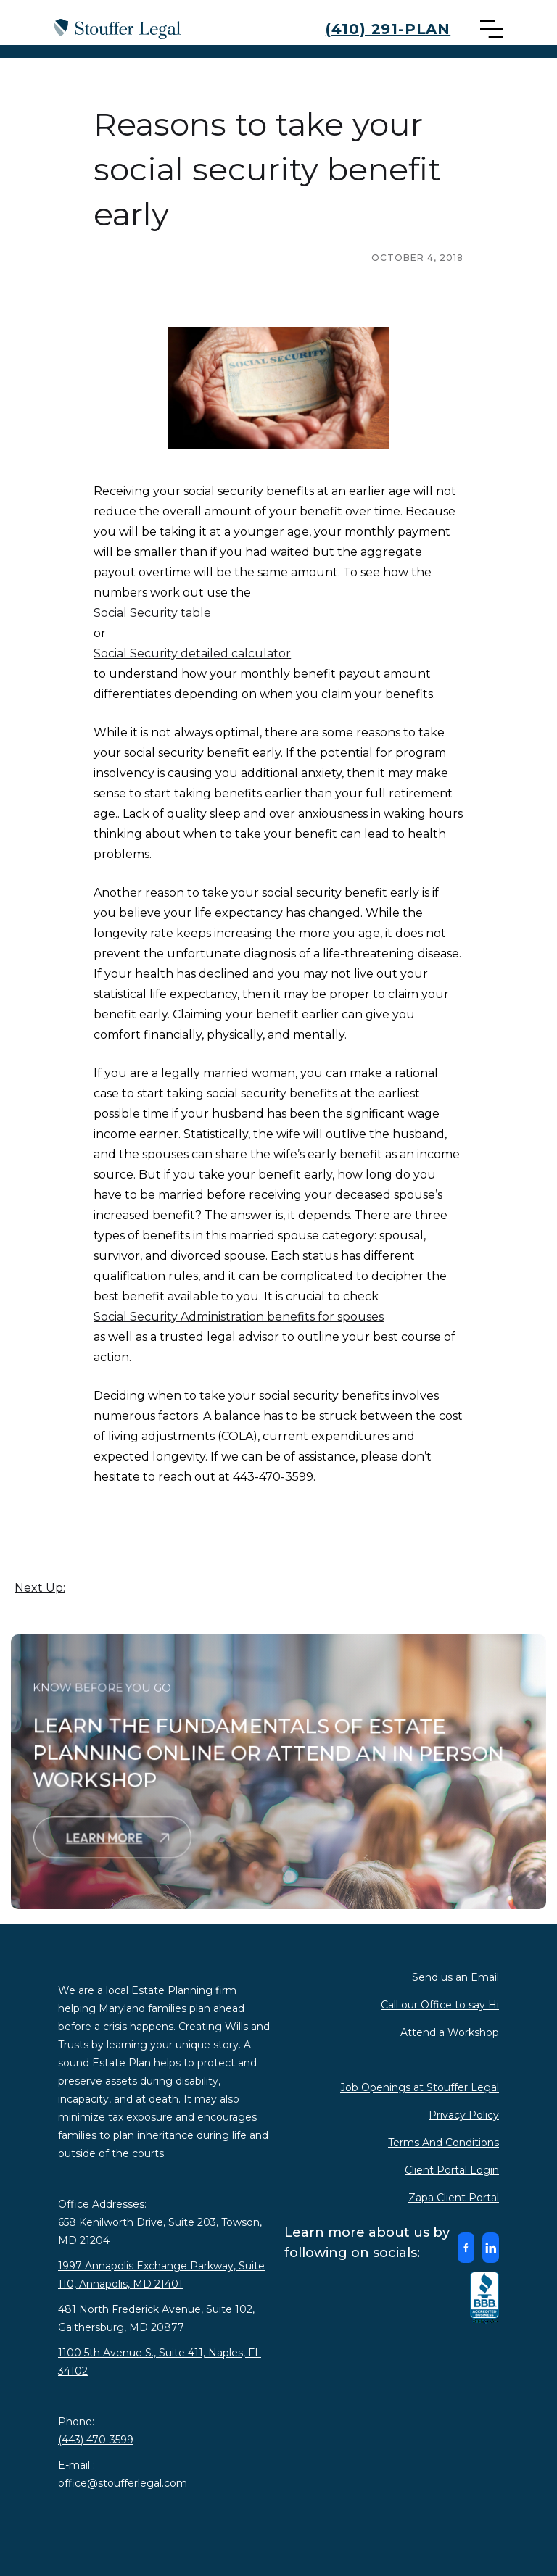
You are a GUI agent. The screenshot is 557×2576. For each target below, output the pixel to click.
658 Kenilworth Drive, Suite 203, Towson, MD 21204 (160, 2231)
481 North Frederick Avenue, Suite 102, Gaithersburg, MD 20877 (156, 2318)
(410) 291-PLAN (388, 29)
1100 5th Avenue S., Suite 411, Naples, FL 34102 (159, 2361)
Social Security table (152, 613)
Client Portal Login (452, 2170)
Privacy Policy (464, 2115)
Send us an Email (455, 1977)
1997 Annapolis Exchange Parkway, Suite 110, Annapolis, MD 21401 (161, 2274)
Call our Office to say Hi (440, 2004)
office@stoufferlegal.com (122, 2483)
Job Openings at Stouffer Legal (419, 2087)
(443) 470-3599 (95, 2439)
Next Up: (40, 1588)
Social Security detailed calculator (192, 653)
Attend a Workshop (449, 2032)
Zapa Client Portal (453, 2197)
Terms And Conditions (443, 2142)
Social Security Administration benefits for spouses (239, 1317)
